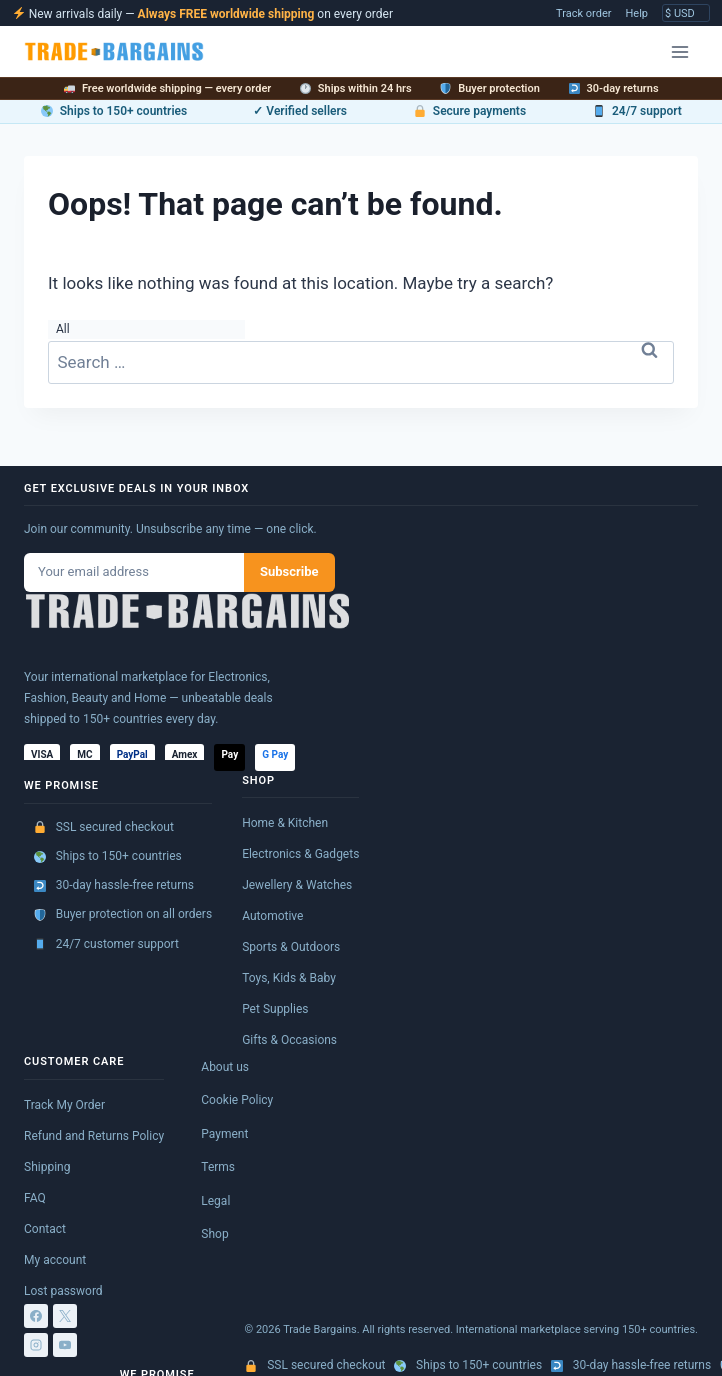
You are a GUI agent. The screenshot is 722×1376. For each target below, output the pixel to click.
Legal (215, 1201)
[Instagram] (36, 1345)
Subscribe (289, 571)
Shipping (47, 1167)
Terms (218, 1167)
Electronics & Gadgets (300, 854)
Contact (45, 1229)
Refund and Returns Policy (94, 1136)
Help (636, 13)
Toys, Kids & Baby (289, 978)
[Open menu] (679, 51)
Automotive (272, 916)
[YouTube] (65, 1345)
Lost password (63, 1291)
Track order (583, 13)
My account (55, 1260)
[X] (65, 1316)
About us (225, 1067)
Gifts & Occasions (289, 1040)
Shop (214, 1234)
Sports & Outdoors (291, 947)
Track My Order (64, 1105)
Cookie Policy (237, 1100)
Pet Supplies (275, 1009)
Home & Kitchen (285, 823)
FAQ (35, 1198)
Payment (224, 1134)
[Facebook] (36, 1316)
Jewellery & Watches (297, 885)
